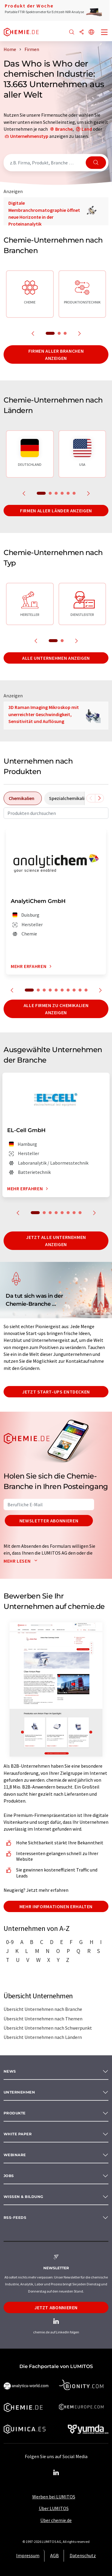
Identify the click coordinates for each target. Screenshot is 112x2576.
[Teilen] (81, 32)
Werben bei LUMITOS (53, 2497)
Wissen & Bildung (23, 2196)
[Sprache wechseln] (91, 32)
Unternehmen (19, 2092)
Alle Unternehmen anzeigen (56, 658)
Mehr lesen (22, 1561)
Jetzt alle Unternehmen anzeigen (56, 1240)
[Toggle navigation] (104, 33)
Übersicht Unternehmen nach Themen (43, 2019)
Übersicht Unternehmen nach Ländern (43, 2037)
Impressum (27, 2555)
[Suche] (71, 32)
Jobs (9, 2175)
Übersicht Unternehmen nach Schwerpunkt (48, 2028)
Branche (64, 129)
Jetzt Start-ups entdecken (56, 1392)
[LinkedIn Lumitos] (56, 2473)
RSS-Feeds (15, 2217)
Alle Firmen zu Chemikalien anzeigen (56, 1008)
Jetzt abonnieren (56, 2307)
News (10, 2071)
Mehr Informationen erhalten (56, 1906)
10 (86, 990)
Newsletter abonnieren (48, 1521)
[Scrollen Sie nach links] (90, 798)
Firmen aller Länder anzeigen (56, 511)
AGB (54, 2555)
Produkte (15, 2113)
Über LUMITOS (54, 2508)
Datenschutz (83, 2555)
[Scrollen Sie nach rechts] (99, 798)
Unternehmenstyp (29, 136)
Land (87, 129)
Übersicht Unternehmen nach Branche (43, 2009)
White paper (18, 2134)
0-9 (10, 1942)
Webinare (15, 2155)
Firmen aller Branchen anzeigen (56, 354)
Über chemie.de (56, 2520)
